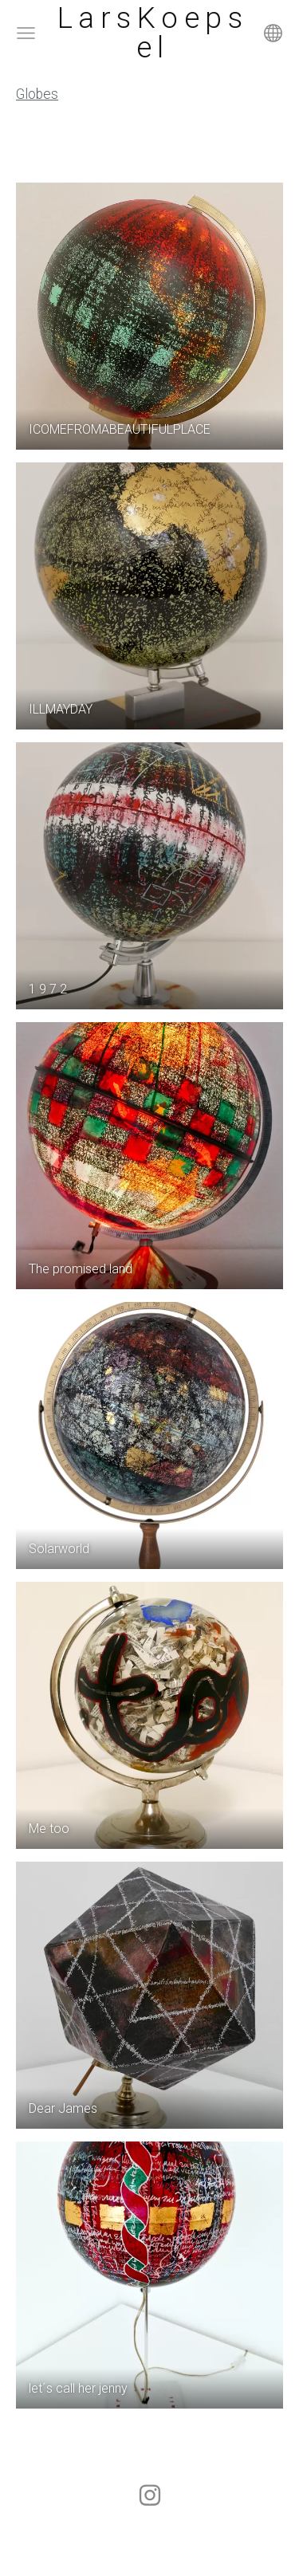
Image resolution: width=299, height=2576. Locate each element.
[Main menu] (26, 33)
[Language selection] (273, 33)
